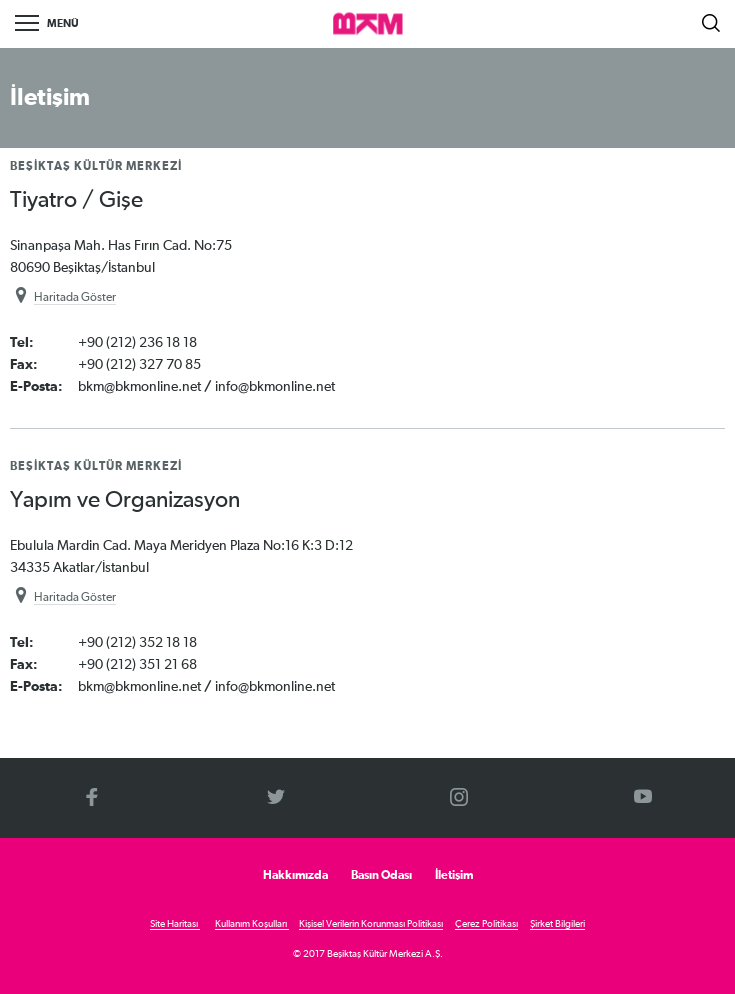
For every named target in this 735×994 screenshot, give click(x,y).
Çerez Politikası (486, 924)
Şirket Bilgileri (557, 924)
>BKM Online (368, 24)
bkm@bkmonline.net (141, 387)
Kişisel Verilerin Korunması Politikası (371, 924)
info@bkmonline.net (275, 387)
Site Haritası (175, 924)
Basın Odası (381, 876)
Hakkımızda (295, 876)
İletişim (454, 876)
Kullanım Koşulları (252, 924)
